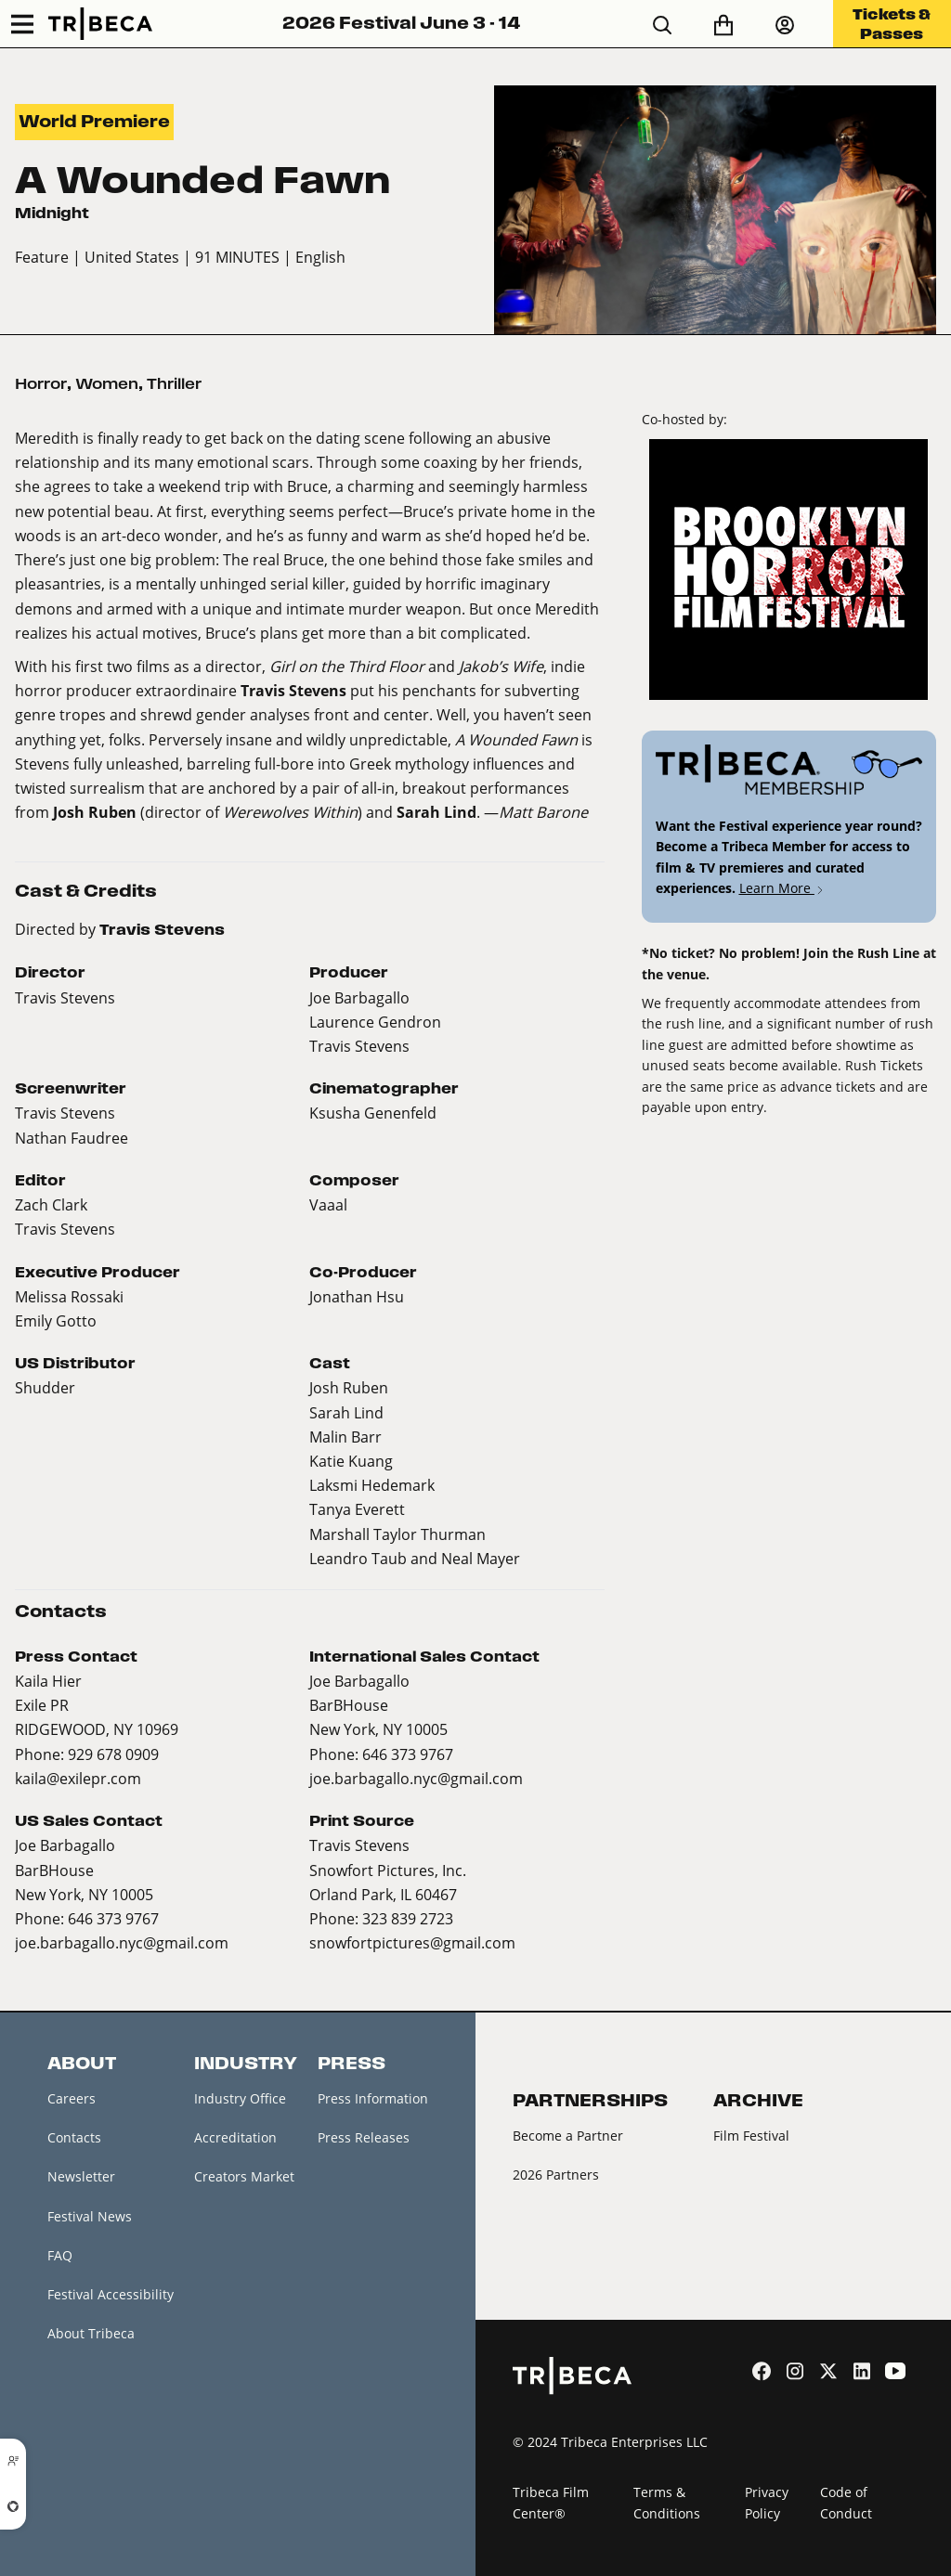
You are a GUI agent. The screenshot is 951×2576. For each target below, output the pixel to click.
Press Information (373, 2098)
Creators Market (244, 2176)
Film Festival (751, 2135)
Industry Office (240, 2098)
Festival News (89, 2216)
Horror (41, 384)
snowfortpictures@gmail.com (412, 1942)
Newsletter (81, 2176)
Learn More (782, 888)
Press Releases (364, 2137)
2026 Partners (556, 2174)
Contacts (74, 2137)
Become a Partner (568, 2135)
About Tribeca (91, 2333)
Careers (71, 2098)
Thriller (174, 384)
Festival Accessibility (110, 2294)
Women (106, 384)
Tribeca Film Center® (551, 2502)
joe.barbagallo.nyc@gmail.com (416, 1778)
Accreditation (235, 2137)
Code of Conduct (846, 2502)
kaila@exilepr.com (78, 1778)
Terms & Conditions (666, 2502)
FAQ (59, 2255)
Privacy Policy (766, 2502)
